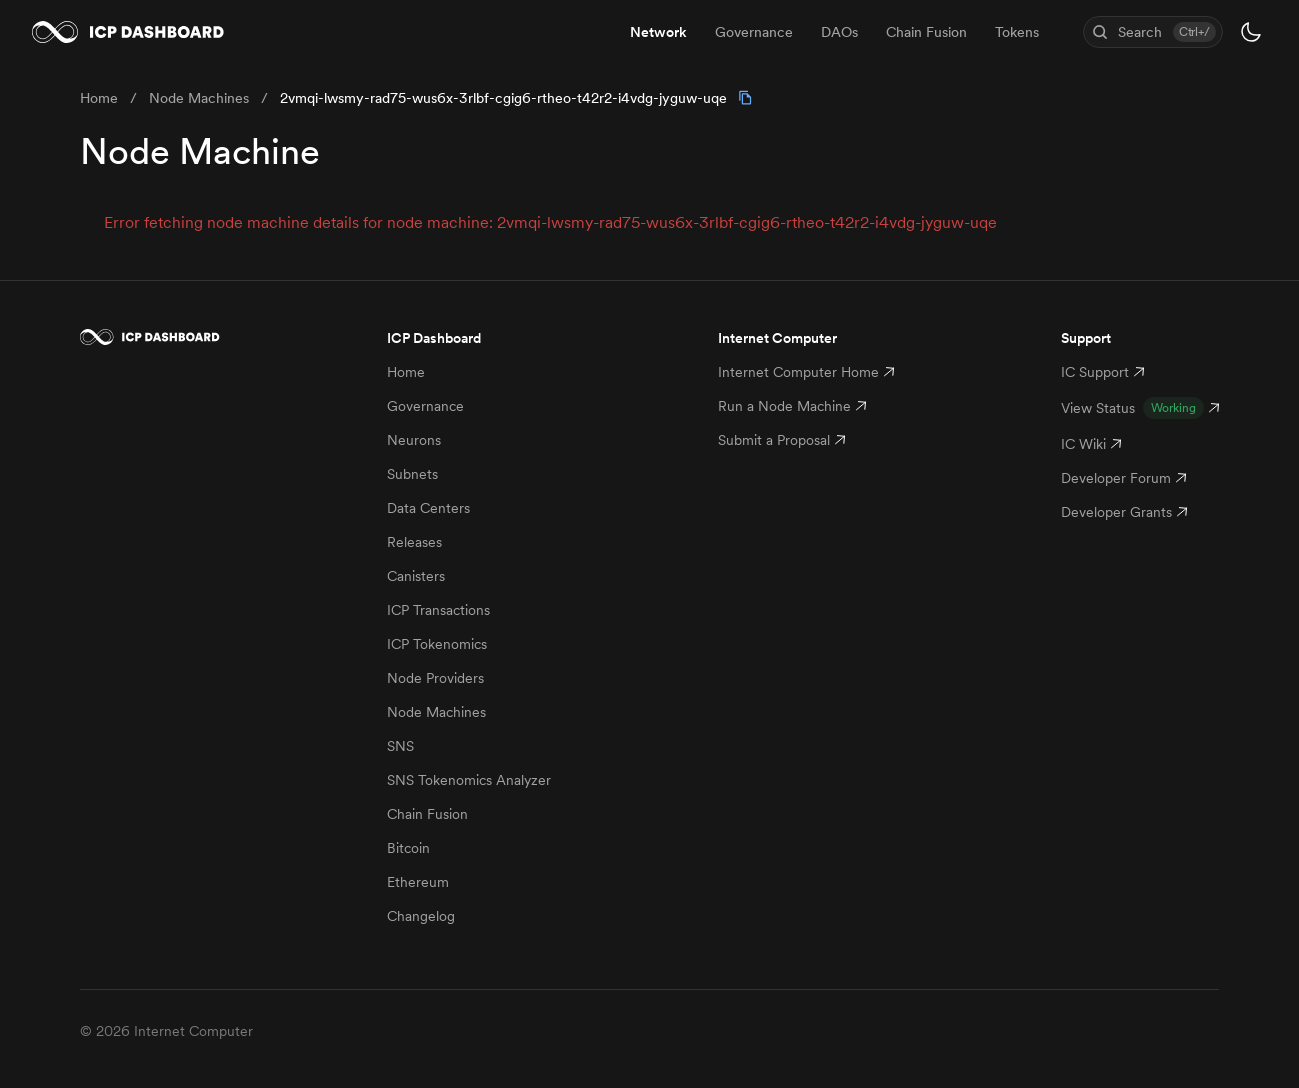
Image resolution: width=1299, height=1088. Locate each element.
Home (406, 372)
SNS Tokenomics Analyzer (469, 780)
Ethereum (418, 882)
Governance (425, 406)
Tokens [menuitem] (1017, 32)
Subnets (412, 474)
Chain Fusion (427, 814)
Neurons (414, 440)
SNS (400, 746)
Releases (414, 542)
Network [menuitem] (658, 32)
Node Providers (435, 678)
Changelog (421, 916)
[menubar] (834, 32)
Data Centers (428, 508)
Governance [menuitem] (754, 32)
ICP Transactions (438, 610)
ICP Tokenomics (437, 644)
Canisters (416, 576)
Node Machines (436, 712)
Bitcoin (408, 848)
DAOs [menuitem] (839, 32)
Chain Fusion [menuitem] (926, 32)
